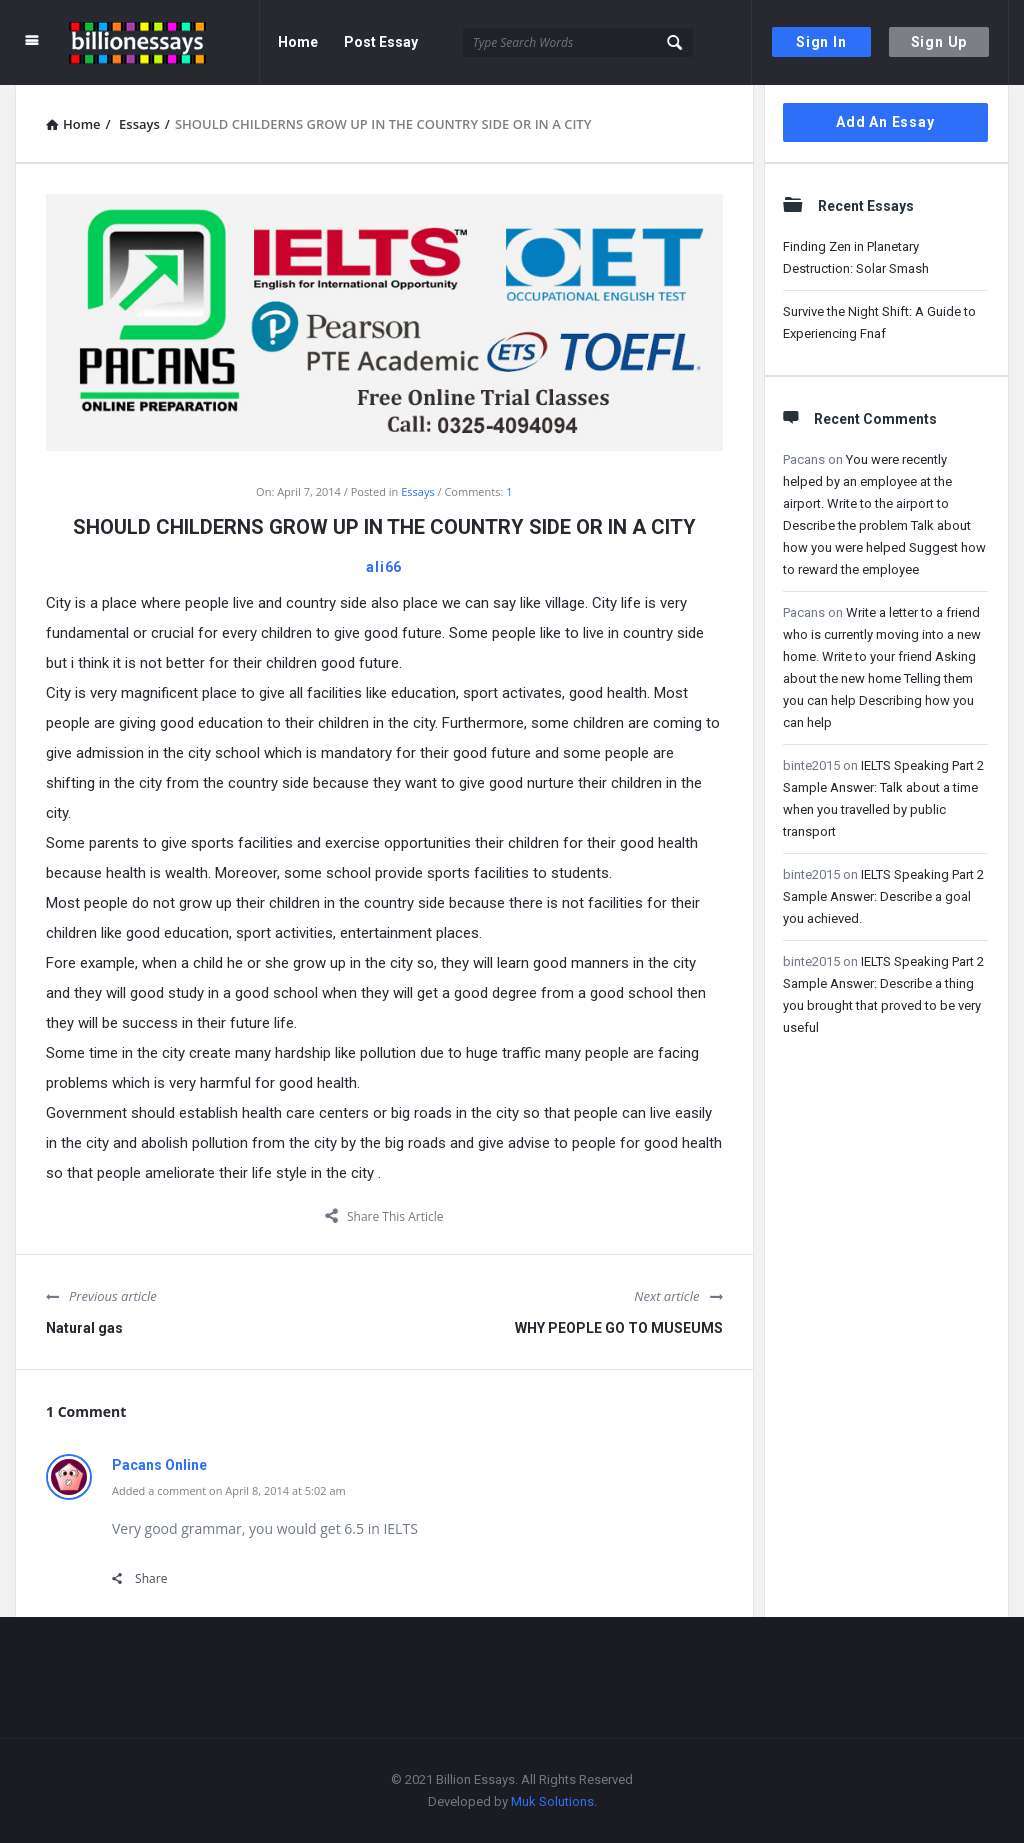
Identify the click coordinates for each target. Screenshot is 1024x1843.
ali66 (384, 567)
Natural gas (84, 1328)
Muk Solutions (552, 1801)
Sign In (821, 42)
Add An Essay (885, 122)
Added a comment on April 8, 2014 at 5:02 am (229, 1490)
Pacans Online (159, 1465)
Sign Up (939, 42)
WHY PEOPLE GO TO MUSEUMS (619, 1328)
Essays (417, 491)
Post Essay (381, 42)
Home (298, 42)
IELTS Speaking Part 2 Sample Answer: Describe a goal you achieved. (883, 896)
